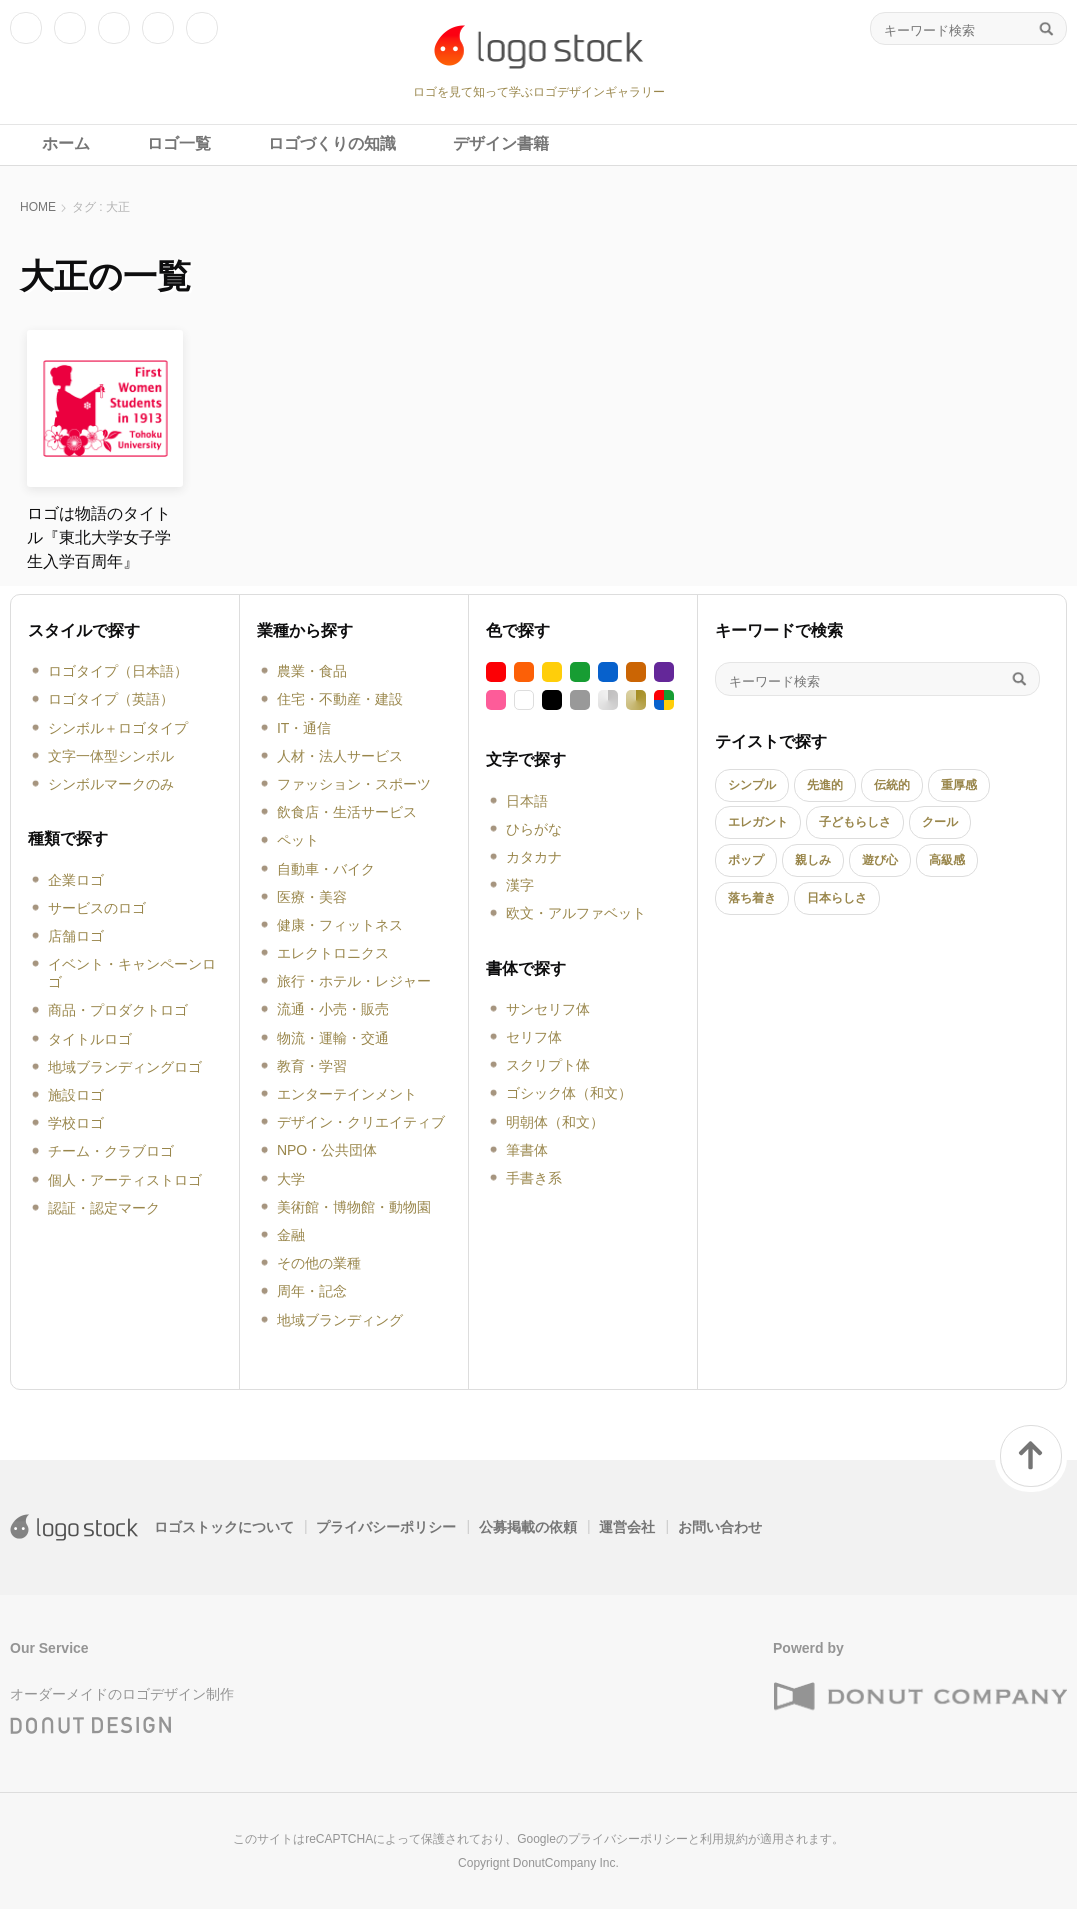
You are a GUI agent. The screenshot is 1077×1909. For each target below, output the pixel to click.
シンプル (752, 785)
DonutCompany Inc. (566, 1863)
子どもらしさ (855, 822)
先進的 (825, 785)
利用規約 (724, 1839)
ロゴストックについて (224, 1527)
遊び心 (880, 860)
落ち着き (752, 898)
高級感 (947, 860)
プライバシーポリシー (386, 1527)
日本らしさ (837, 898)
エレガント (758, 822)
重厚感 (959, 785)
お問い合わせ (720, 1527)
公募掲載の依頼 (528, 1527)
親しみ (813, 860)
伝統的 (892, 785)
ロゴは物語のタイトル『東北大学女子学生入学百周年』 (99, 537)
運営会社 (627, 1527)
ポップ (746, 860)
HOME (38, 207)
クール (940, 822)
